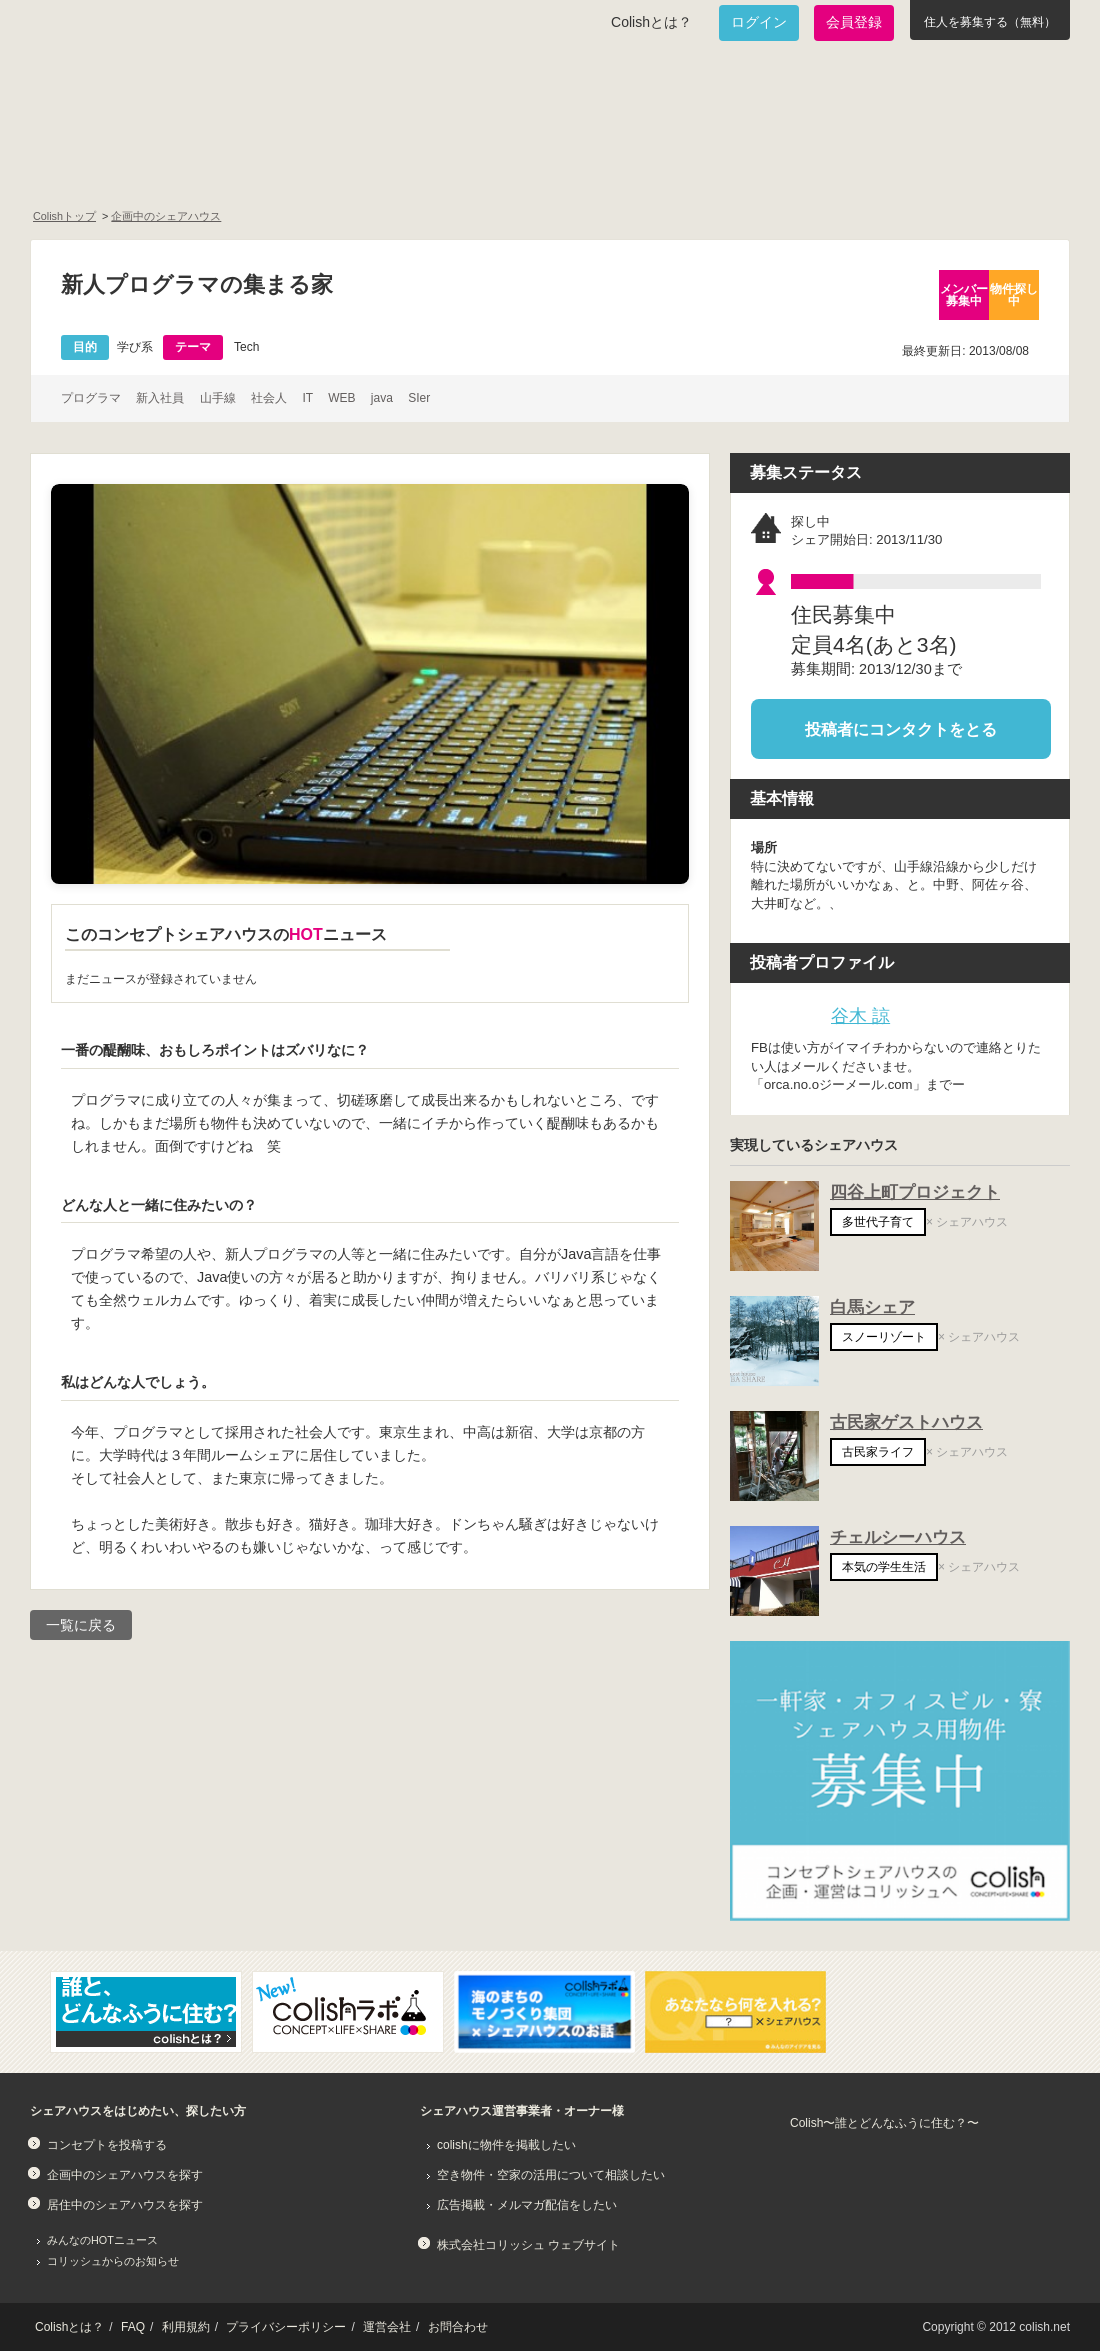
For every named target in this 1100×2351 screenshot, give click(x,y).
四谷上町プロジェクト (915, 1192)
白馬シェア (872, 1307)
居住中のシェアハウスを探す (125, 2205)
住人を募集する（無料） (990, 22)
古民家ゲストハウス (906, 1422)
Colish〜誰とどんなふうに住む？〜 (884, 2123)
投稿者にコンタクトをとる (901, 728)
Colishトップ (64, 216)
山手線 (218, 398)
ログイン (759, 22)
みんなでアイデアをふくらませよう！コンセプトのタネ (626, 166)
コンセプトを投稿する (107, 2145)
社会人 (269, 398)
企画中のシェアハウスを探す (125, 2175)
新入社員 (160, 398)
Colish (93, 92)
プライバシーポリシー (286, 2327)
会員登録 (854, 22)
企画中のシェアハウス (166, 216)
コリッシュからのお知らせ (113, 2261)
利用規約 (186, 2327)
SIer (419, 398)
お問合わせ (458, 2327)
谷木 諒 (860, 1015)
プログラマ (91, 398)
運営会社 (387, 2327)
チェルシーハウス (898, 1537)
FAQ (133, 2327)
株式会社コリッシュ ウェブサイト (528, 2245)
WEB (341, 398)
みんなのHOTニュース (102, 2240)
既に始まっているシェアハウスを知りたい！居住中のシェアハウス (384, 166)
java (382, 398)
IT (307, 398)
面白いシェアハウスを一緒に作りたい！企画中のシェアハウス (146, 166)
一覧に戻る (81, 1625)
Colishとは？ (651, 22)
